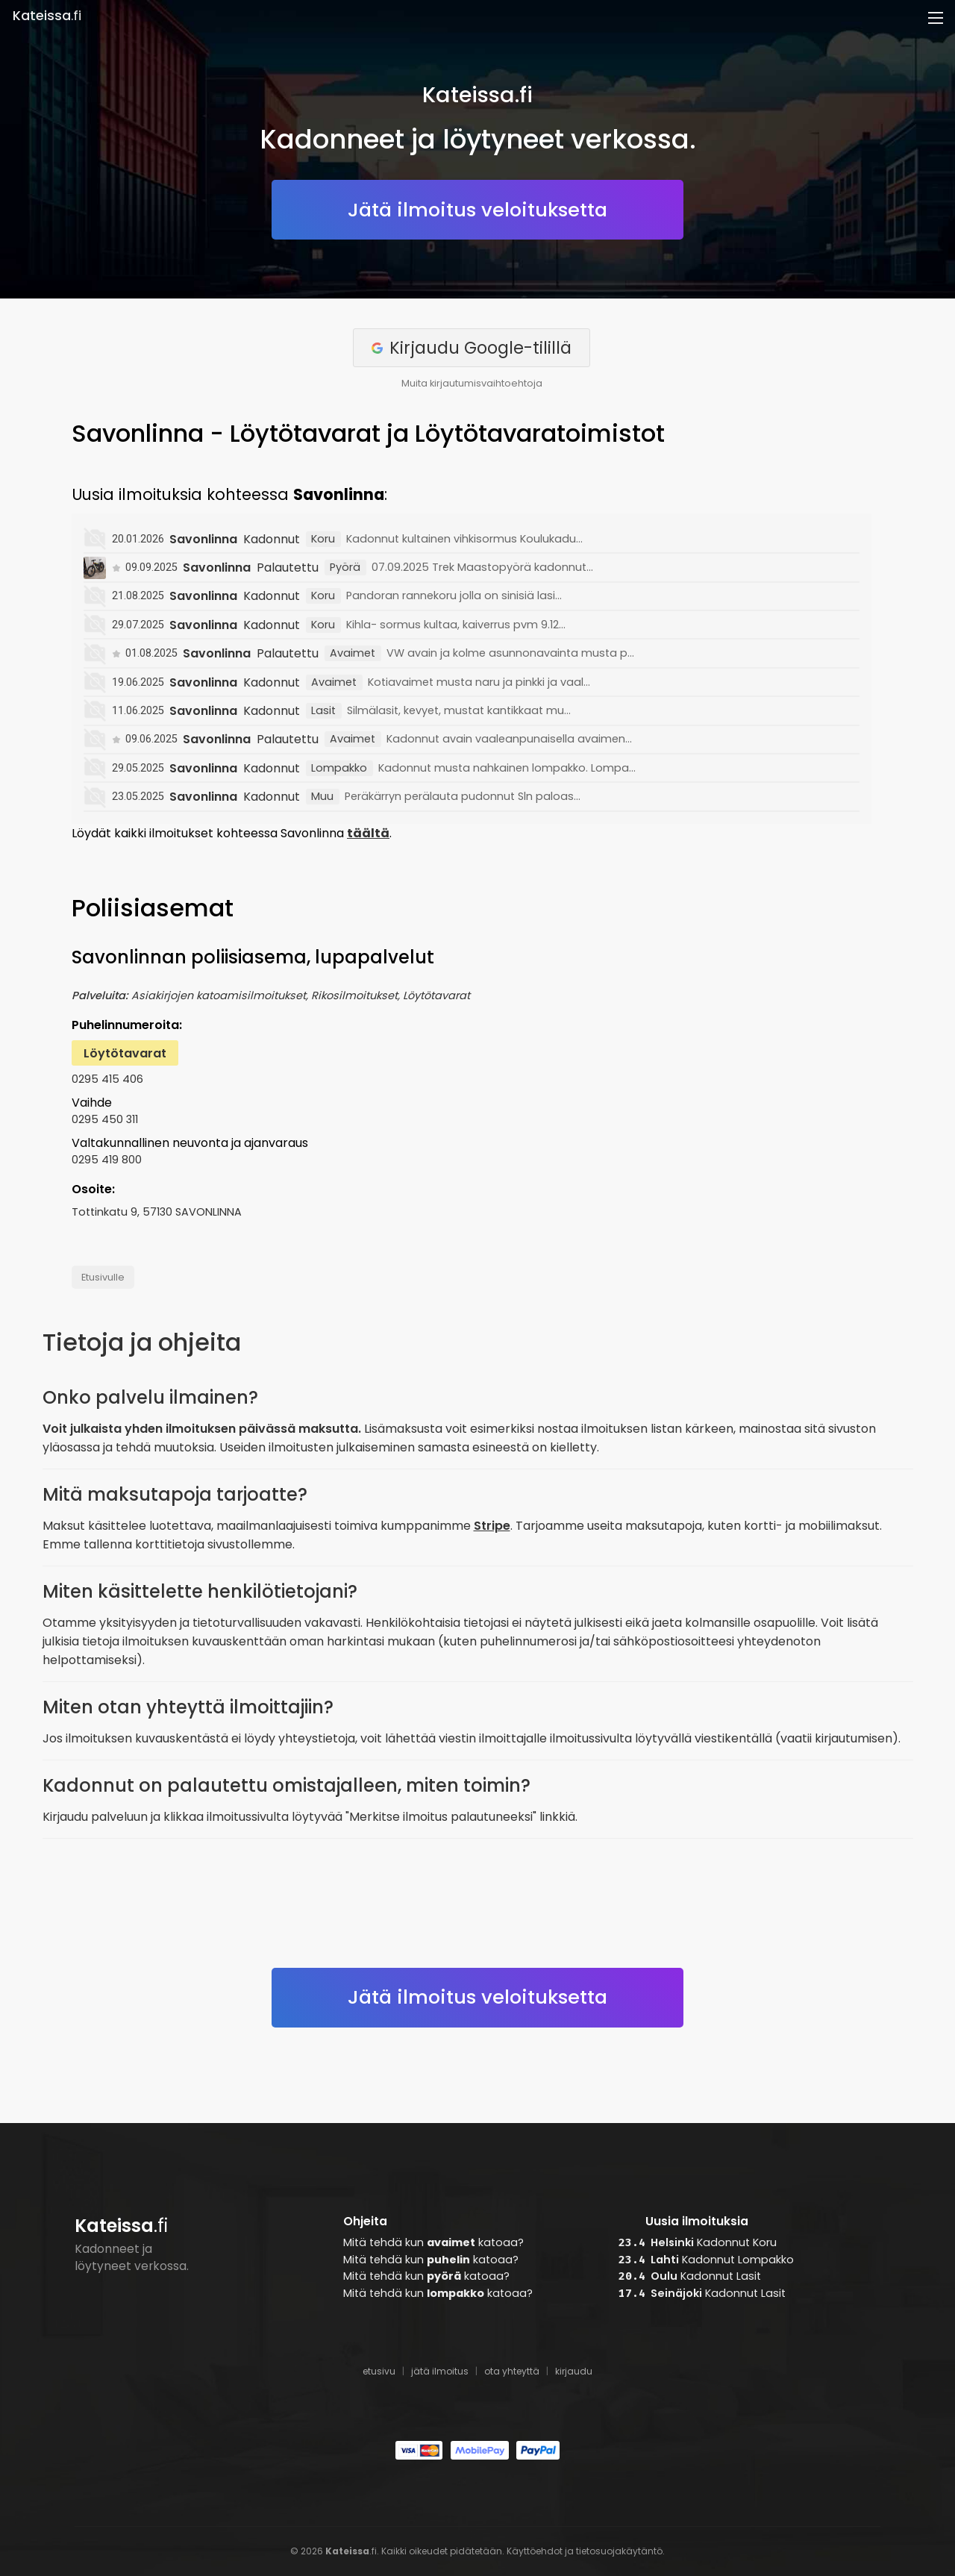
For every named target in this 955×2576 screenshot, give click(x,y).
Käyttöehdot (535, 2551)
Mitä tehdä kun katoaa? (433, 2242)
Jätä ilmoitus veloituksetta (477, 209)
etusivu (379, 2371)
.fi (47, 16)
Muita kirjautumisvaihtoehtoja (471, 383)
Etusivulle (103, 1277)
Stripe (492, 1525)
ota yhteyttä (511, 2371)
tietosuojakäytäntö (619, 2551)
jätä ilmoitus (440, 2371)
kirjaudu (573, 2371)
